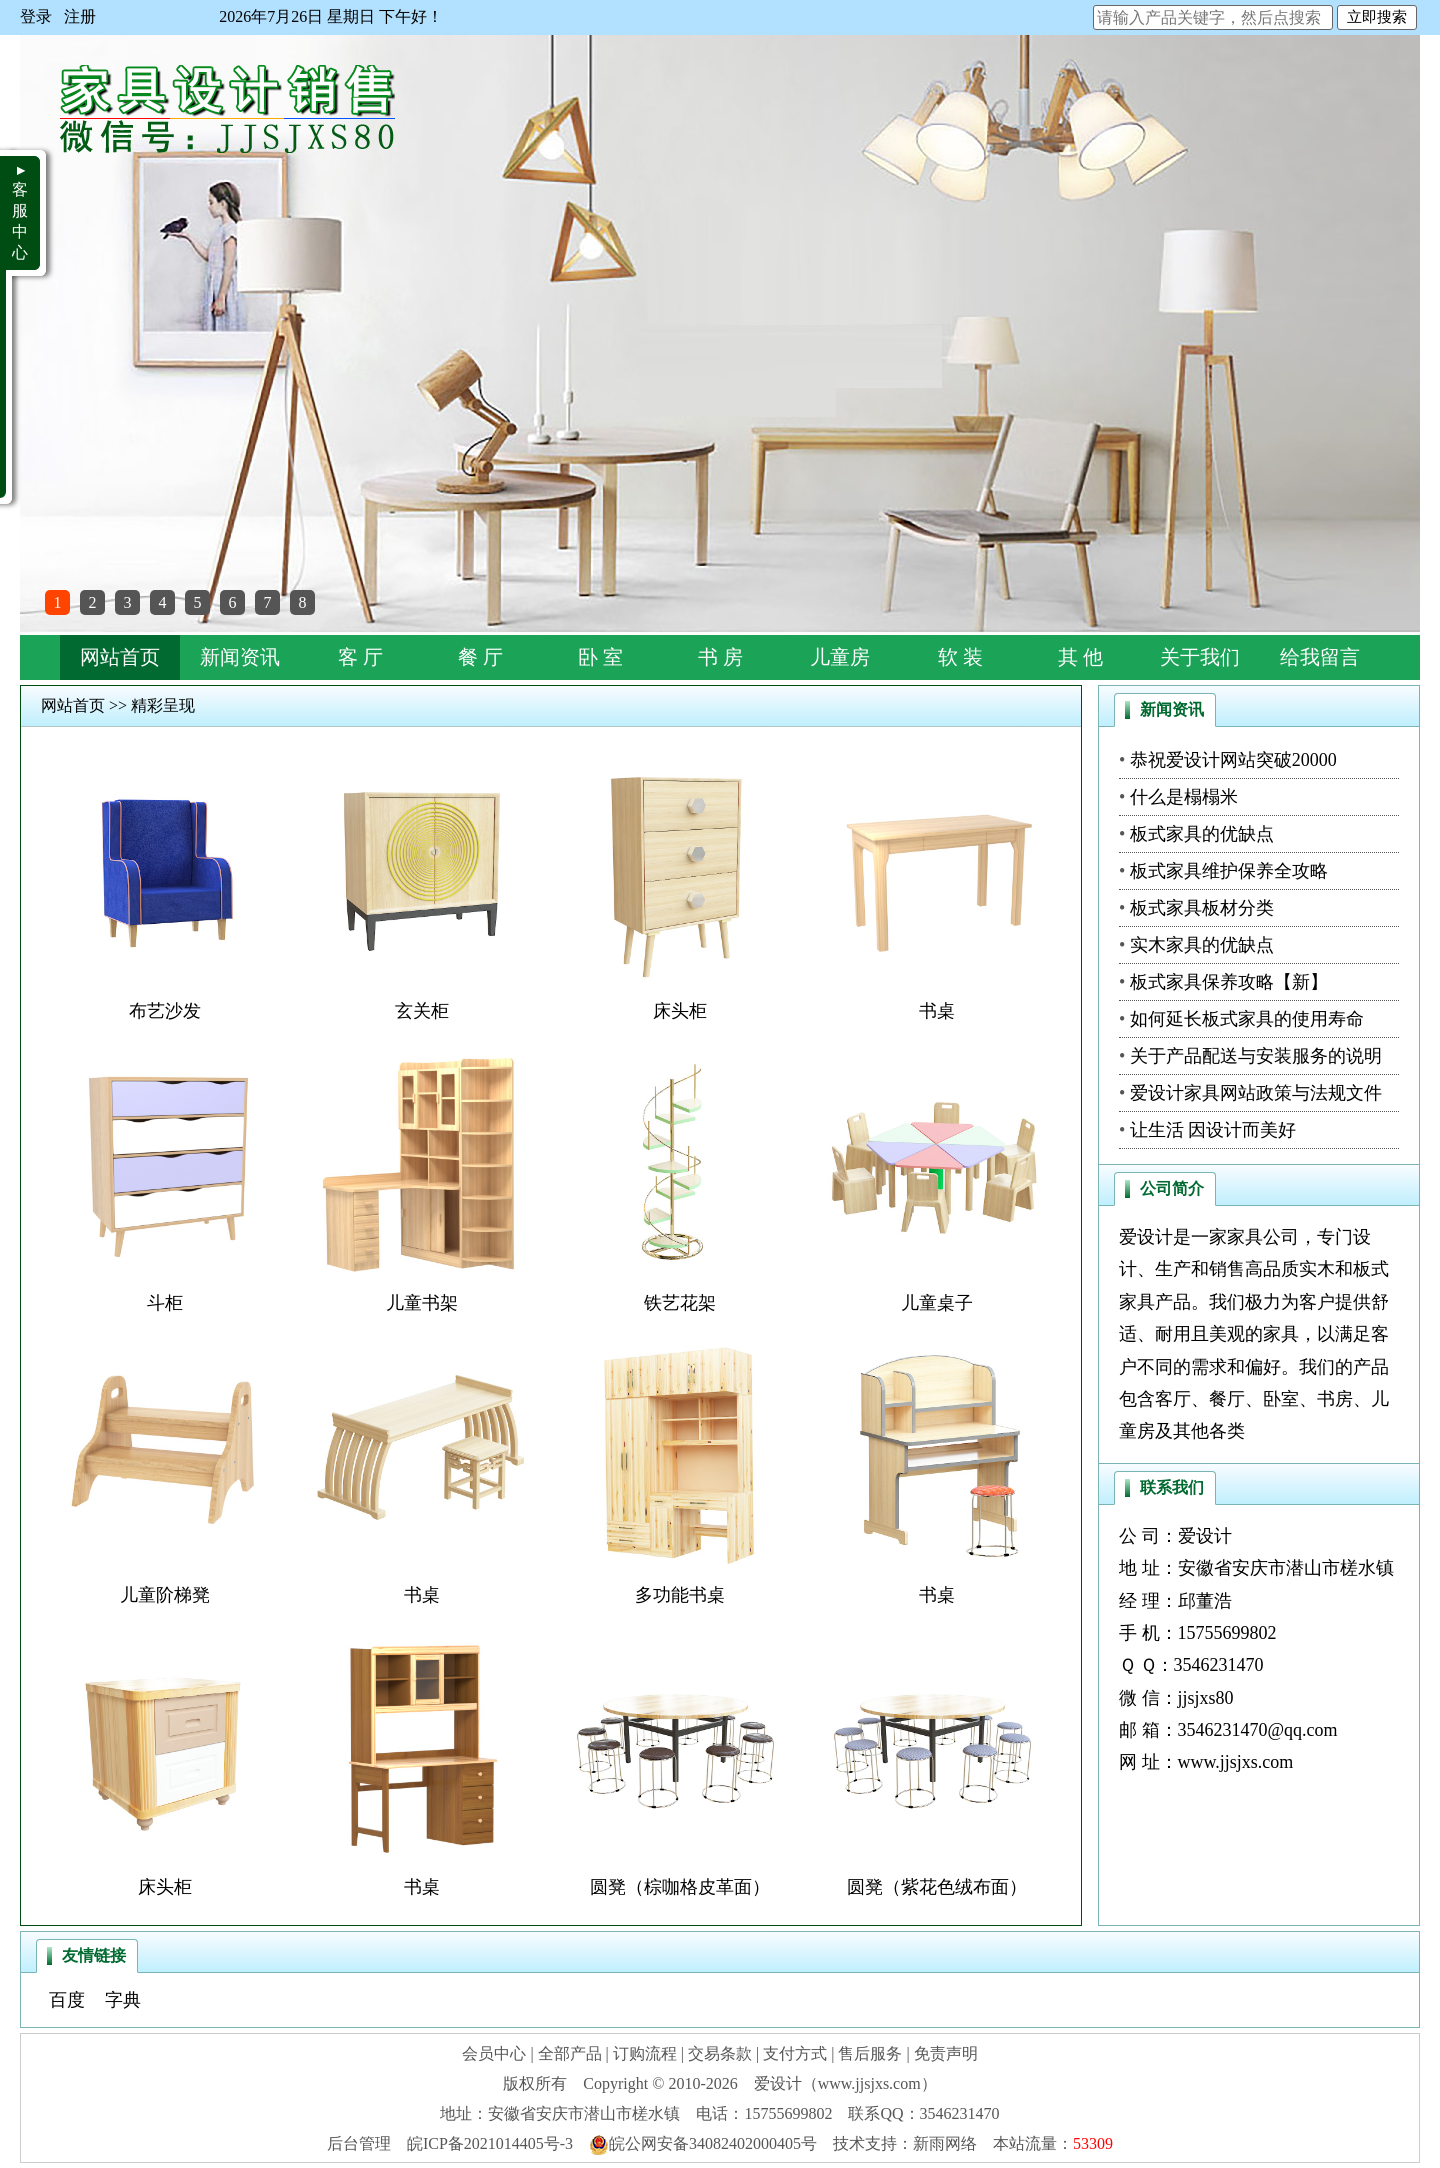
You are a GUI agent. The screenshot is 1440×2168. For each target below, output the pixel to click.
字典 (123, 2000)
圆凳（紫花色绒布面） (937, 1887)
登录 (36, 16)
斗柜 (165, 1303)
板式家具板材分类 (1202, 908)
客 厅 (360, 657)
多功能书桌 (680, 1595)
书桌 (937, 1011)
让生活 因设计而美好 (1213, 1130)
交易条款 (720, 2053)
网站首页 (120, 657)
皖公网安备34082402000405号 (703, 2143)
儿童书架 (422, 1303)
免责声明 (946, 2053)
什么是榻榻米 (1184, 797)
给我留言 (1320, 657)
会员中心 (494, 2053)
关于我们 (1200, 657)
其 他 (1080, 657)
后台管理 (359, 2143)
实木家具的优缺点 (1202, 945)
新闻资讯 (240, 657)
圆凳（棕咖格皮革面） (680, 1887)
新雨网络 (945, 2143)
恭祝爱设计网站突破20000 (1233, 760)
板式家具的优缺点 (1202, 834)
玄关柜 (422, 1011)
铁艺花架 (680, 1303)
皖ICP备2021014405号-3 (490, 2143)
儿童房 (840, 657)
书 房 (720, 657)
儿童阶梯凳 (165, 1595)
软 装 (960, 657)
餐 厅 (480, 657)
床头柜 (680, 1011)
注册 (80, 16)
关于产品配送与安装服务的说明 (1256, 1056)
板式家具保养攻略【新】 (1229, 982)
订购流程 (645, 2053)
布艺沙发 (165, 1011)
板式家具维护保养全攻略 (1229, 871)
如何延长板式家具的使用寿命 (1247, 1019)
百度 (67, 2000)
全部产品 (570, 2053)
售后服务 (870, 2053)
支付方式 (795, 2053)
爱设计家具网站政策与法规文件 (1256, 1093)
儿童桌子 (937, 1303)
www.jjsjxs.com (1236, 1762)
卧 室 (600, 657)
